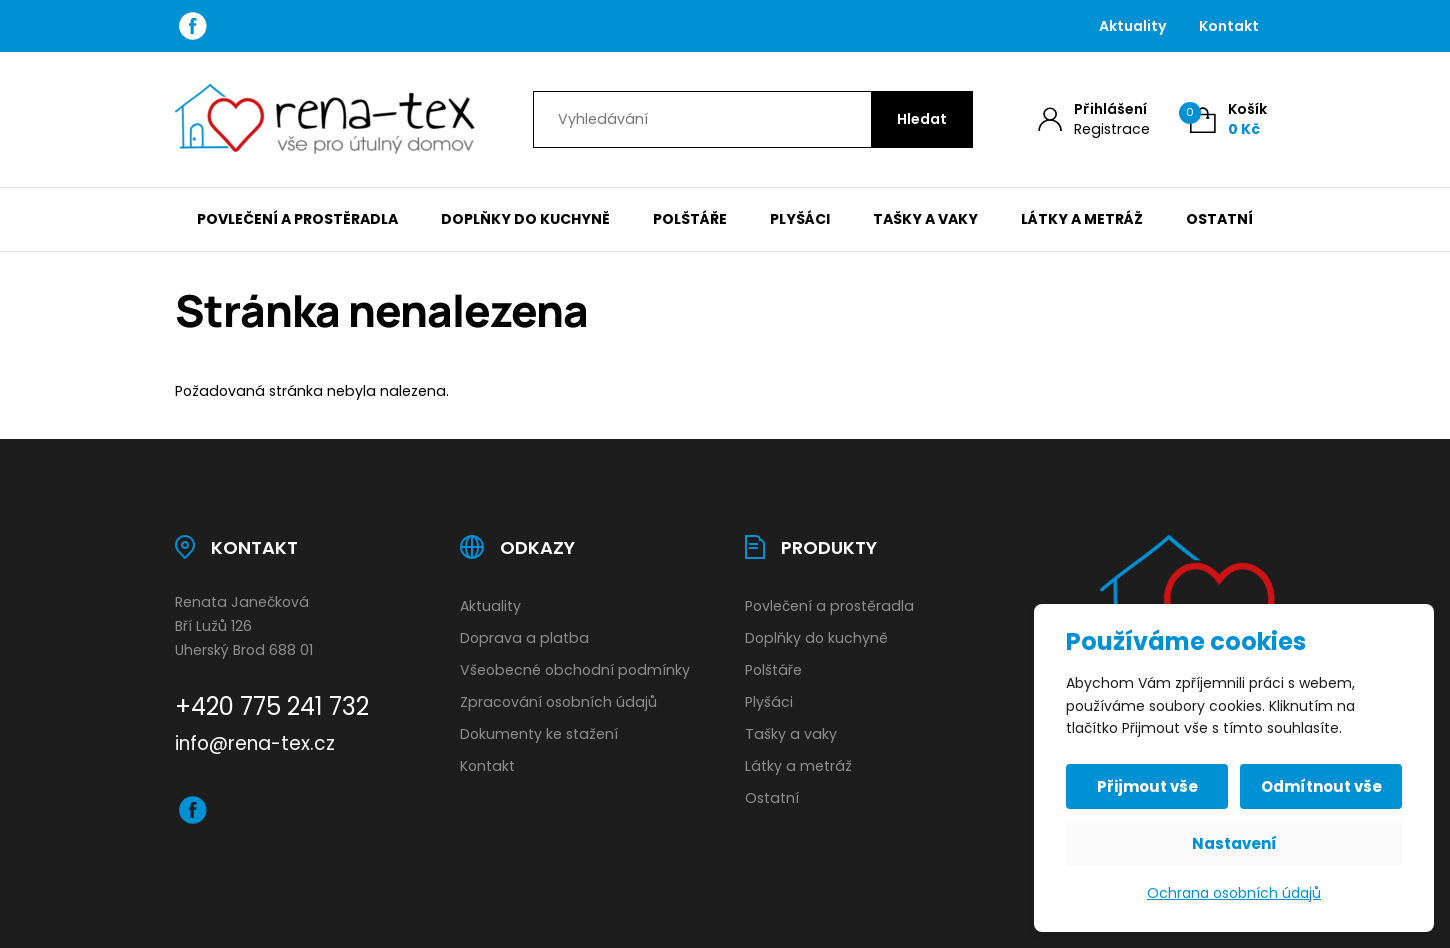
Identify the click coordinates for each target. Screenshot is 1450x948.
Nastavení (1234, 843)
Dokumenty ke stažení (539, 734)
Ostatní (1219, 219)
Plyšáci (800, 219)
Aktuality (1133, 26)
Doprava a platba (524, 638)
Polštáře (690, 219)
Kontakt (1229, 26)
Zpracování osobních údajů (558, 702)
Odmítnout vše (1321, 786)
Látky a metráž (1082, 219)
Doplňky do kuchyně (525, 219)
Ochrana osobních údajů (1234, 893)
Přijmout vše (1147, 786)
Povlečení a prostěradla (297, 219)
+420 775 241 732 (272, 706)
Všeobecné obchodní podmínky (575, 670)
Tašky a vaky (925, 219)
